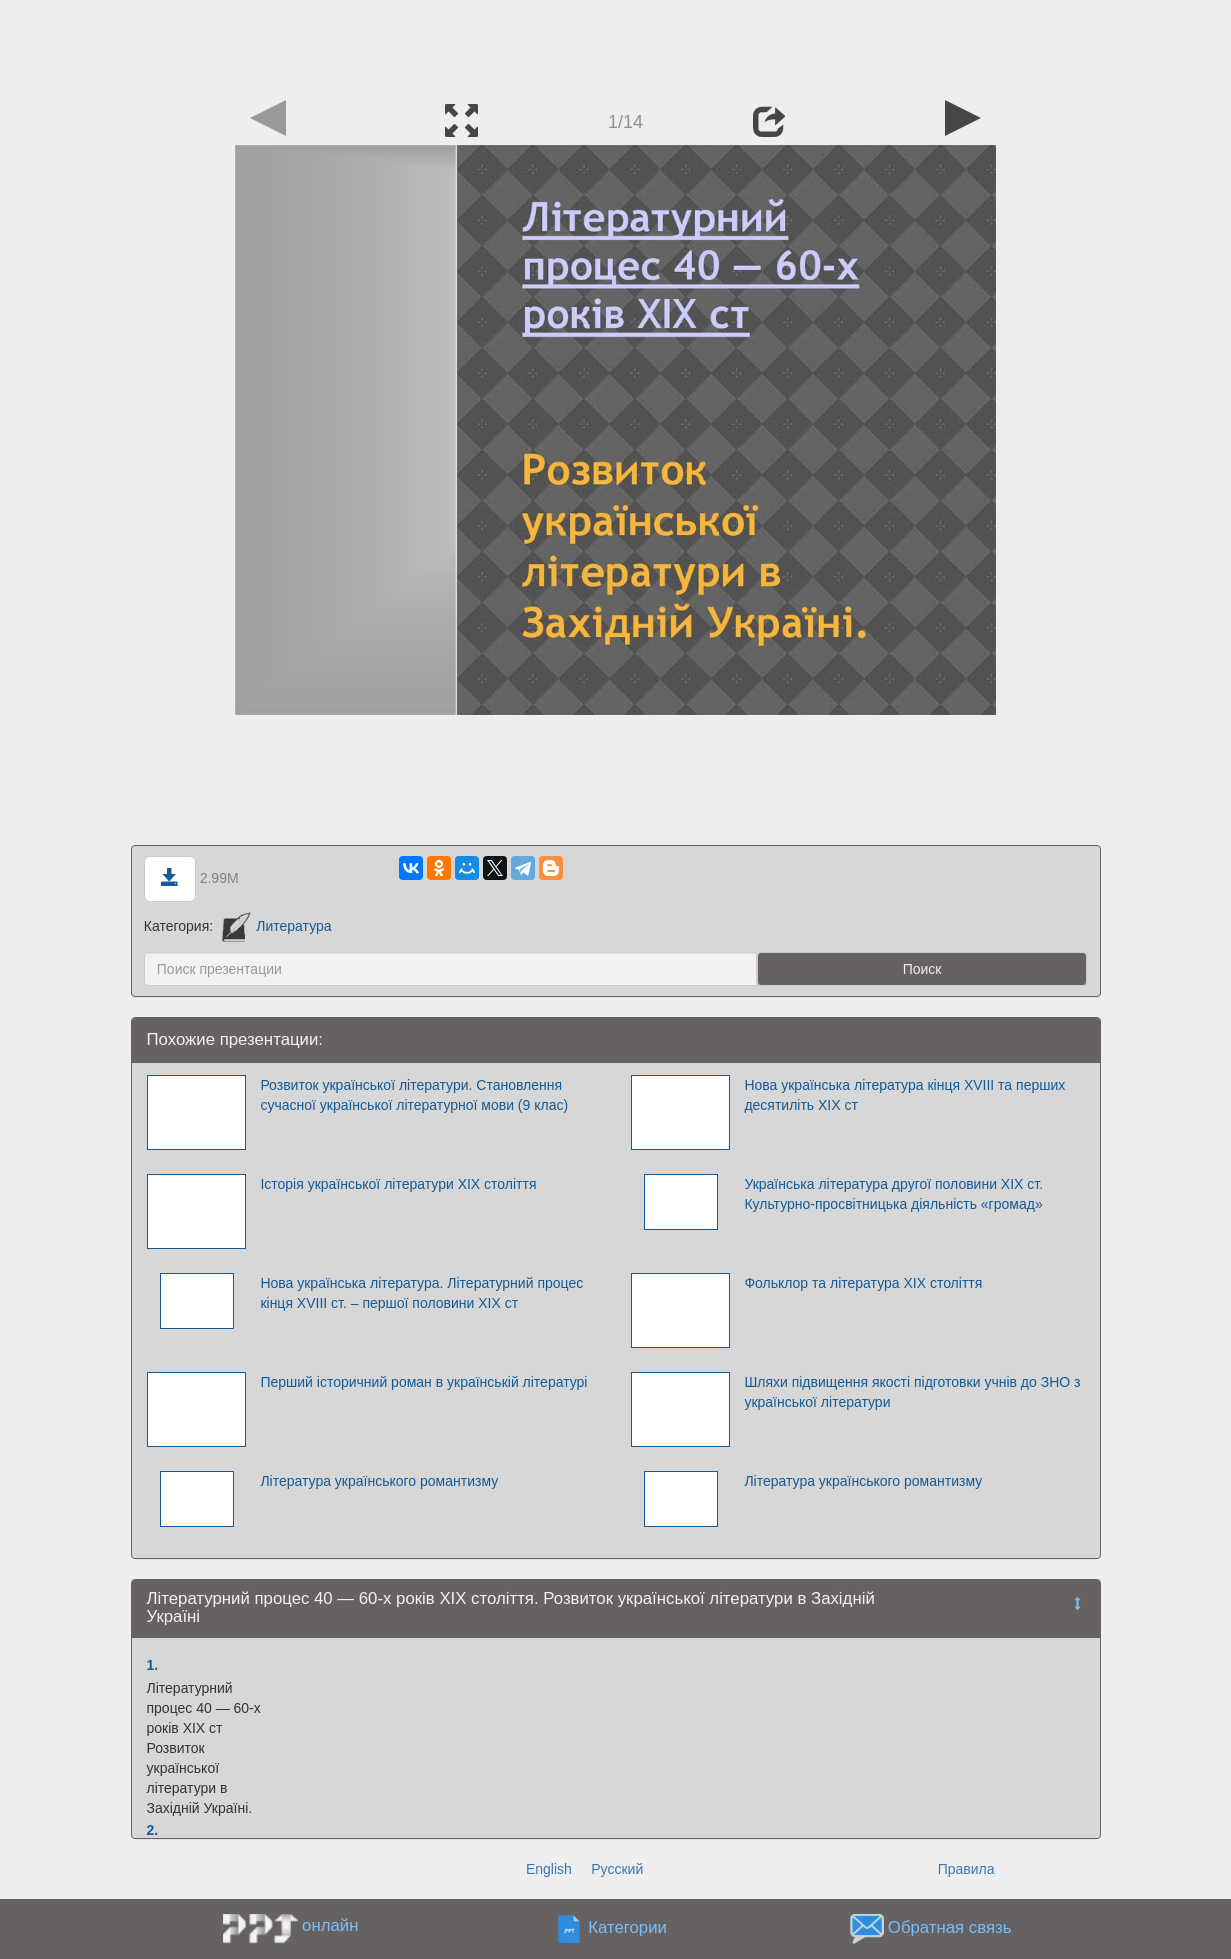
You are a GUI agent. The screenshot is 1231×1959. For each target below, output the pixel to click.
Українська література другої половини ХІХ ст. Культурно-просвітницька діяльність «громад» (893, 1194)
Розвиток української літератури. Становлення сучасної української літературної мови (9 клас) (414, 1095)
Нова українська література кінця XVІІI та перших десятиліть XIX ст (904, 1095)
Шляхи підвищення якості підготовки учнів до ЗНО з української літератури (912, 1392)
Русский (617, 1869)
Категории (627, 1927)
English (549, 1869)
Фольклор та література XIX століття (863, 1283)
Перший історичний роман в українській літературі (423, 1382)
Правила (966, 1869)
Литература (277, 926)
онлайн (330, 1925)
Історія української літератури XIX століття (398, 1184)
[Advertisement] (616, 45)
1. (153, 1665)
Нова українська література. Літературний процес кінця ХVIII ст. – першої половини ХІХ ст (421, 1293)
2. (153, 1830)
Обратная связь (950, 1927)
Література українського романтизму (379, 1481)
